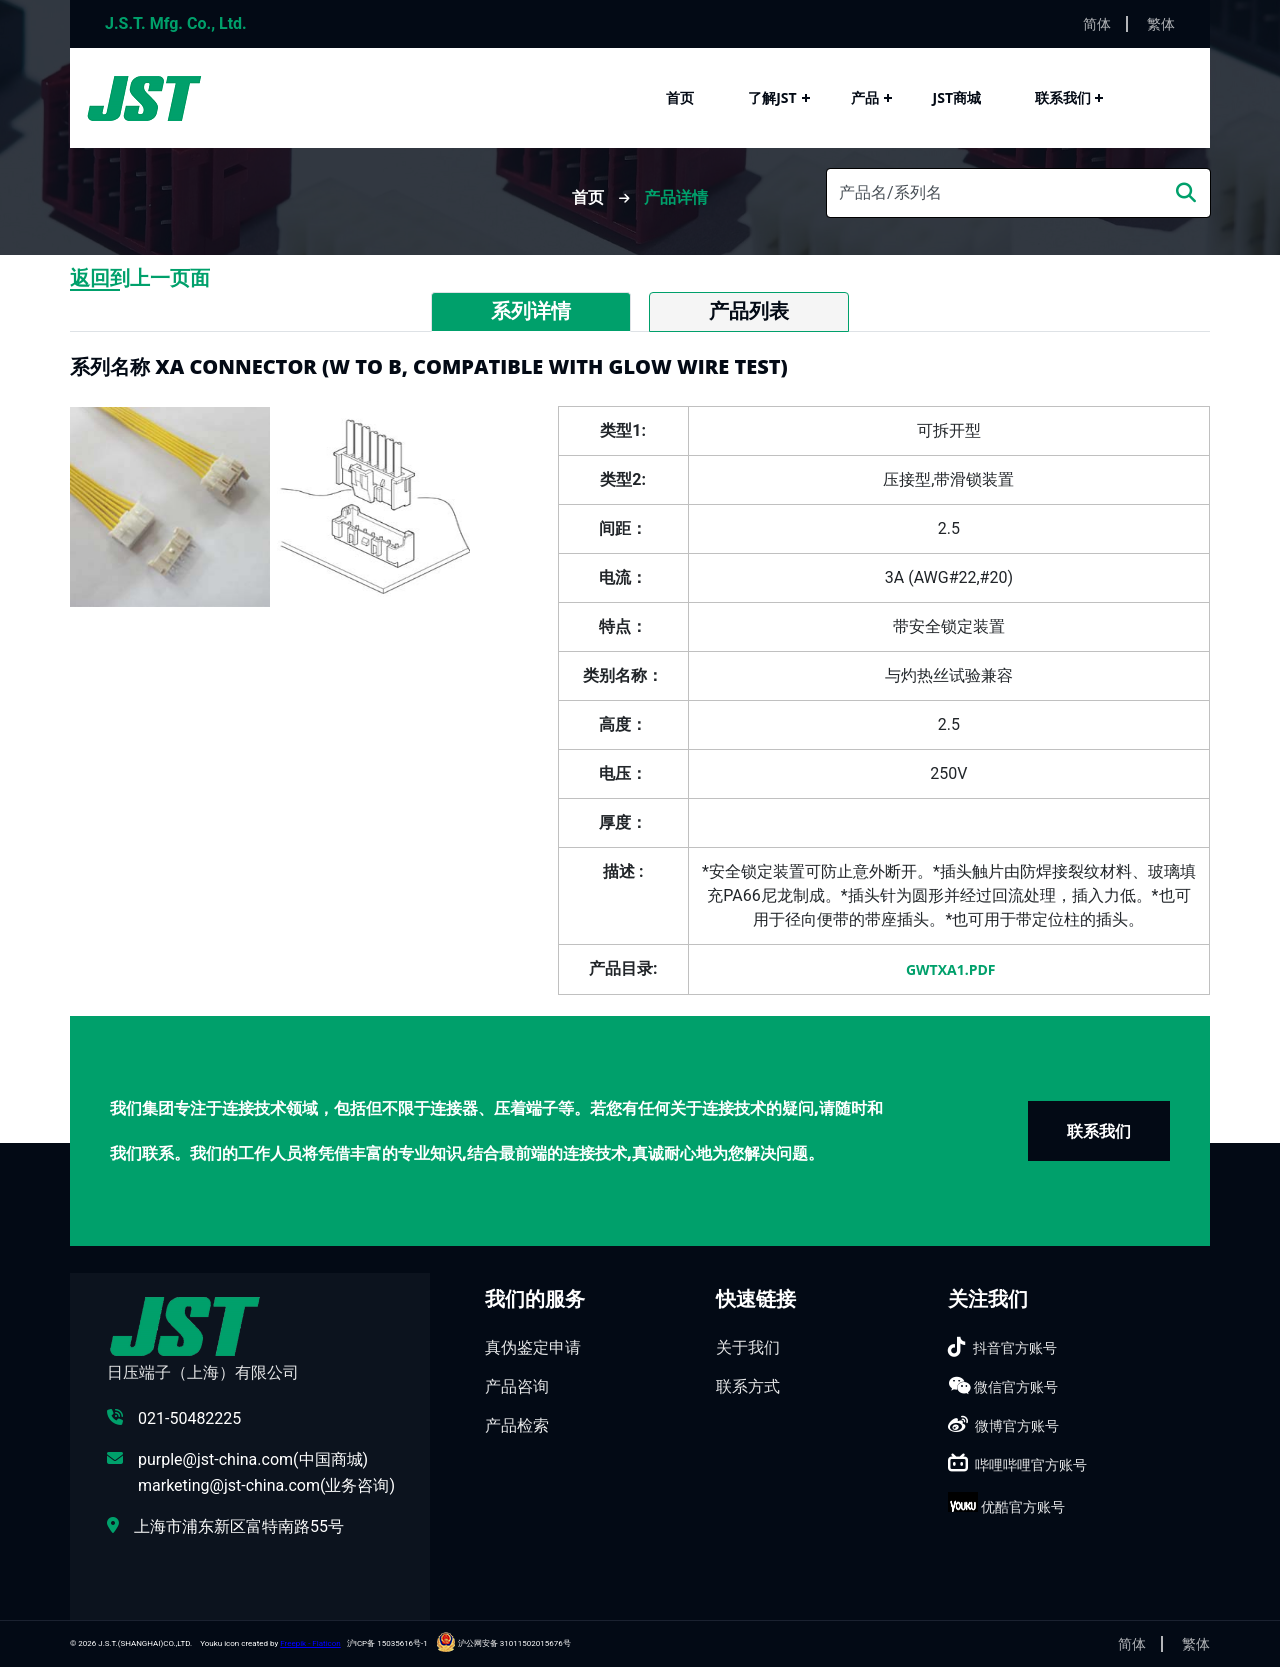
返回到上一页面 (140, 278)
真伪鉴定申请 (533, 1347)
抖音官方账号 (1015, 1348)
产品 (865, 97)
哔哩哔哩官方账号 (1031, 1465)
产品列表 (749, 311)
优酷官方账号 (1023, 1507)
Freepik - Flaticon (310, 1643)
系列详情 (531, 311)
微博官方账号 (1017, 1426)
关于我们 (748, 1347)
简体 (1097, 24)
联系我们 (1063, 97)
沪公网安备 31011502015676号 (503, 1643)
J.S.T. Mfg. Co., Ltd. (176, 23)
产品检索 (517, 1425)
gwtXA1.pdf (948, 969)
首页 (680, 97)
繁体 (1161, 24)
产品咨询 (517, 1386)
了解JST (772, 97)
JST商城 (957, 97)
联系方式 (748, 1386)
